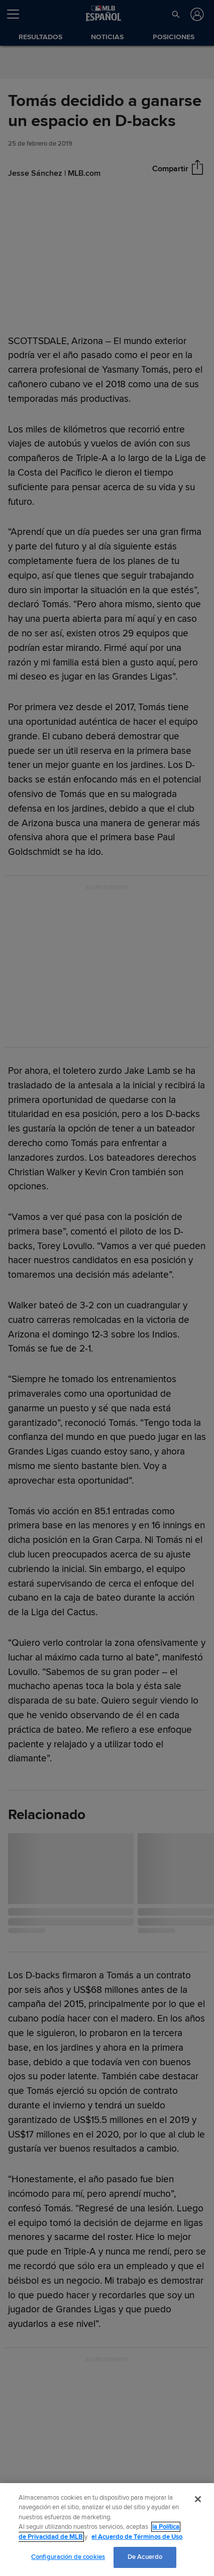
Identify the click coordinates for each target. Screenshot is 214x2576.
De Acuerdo (145, 2557)
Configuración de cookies (68, 2557)
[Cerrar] (198, 2499)
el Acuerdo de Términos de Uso (136, 2537)
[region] (107, 2529)
